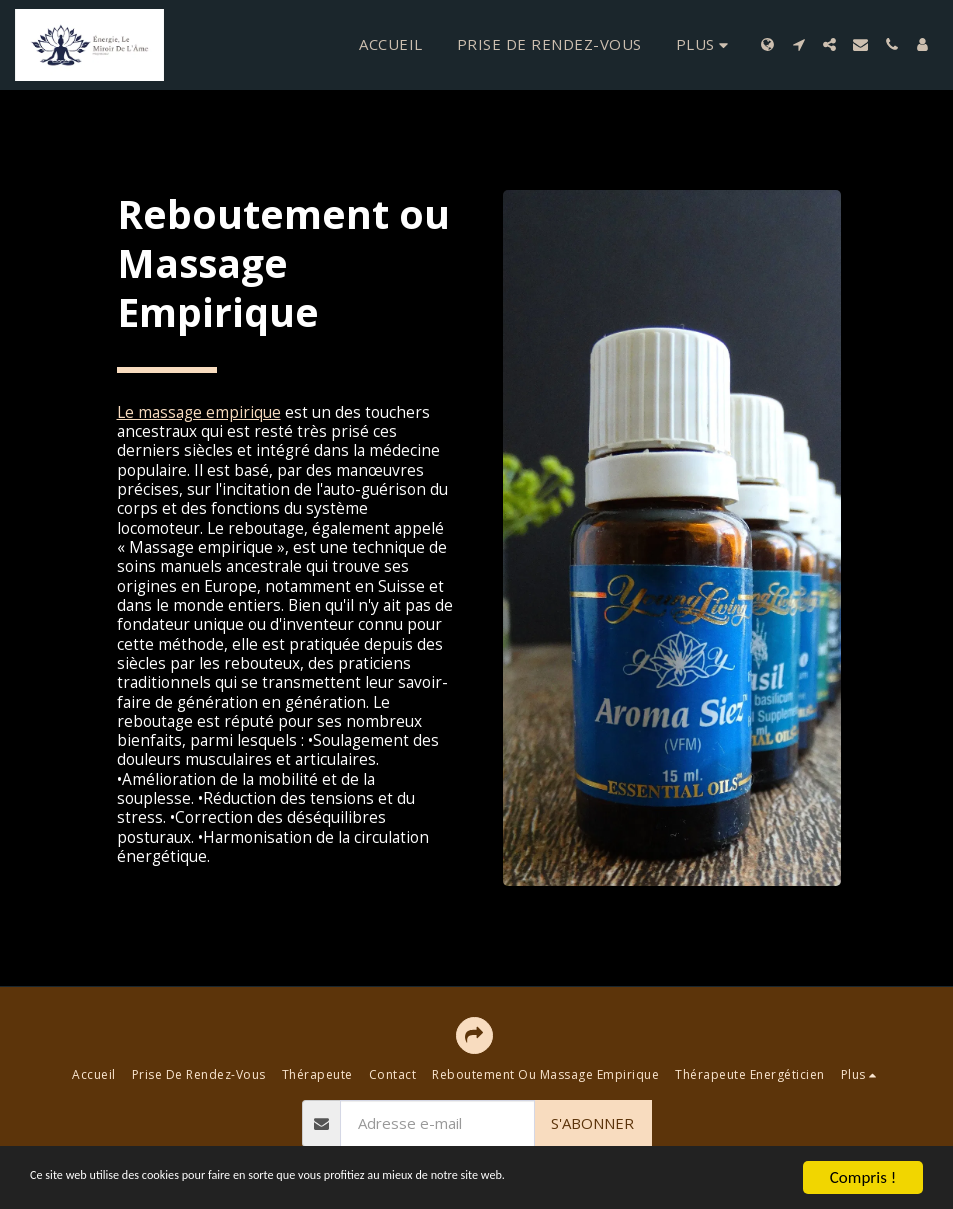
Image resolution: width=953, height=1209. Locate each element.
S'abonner (592, 1123)
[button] (798, 44)
